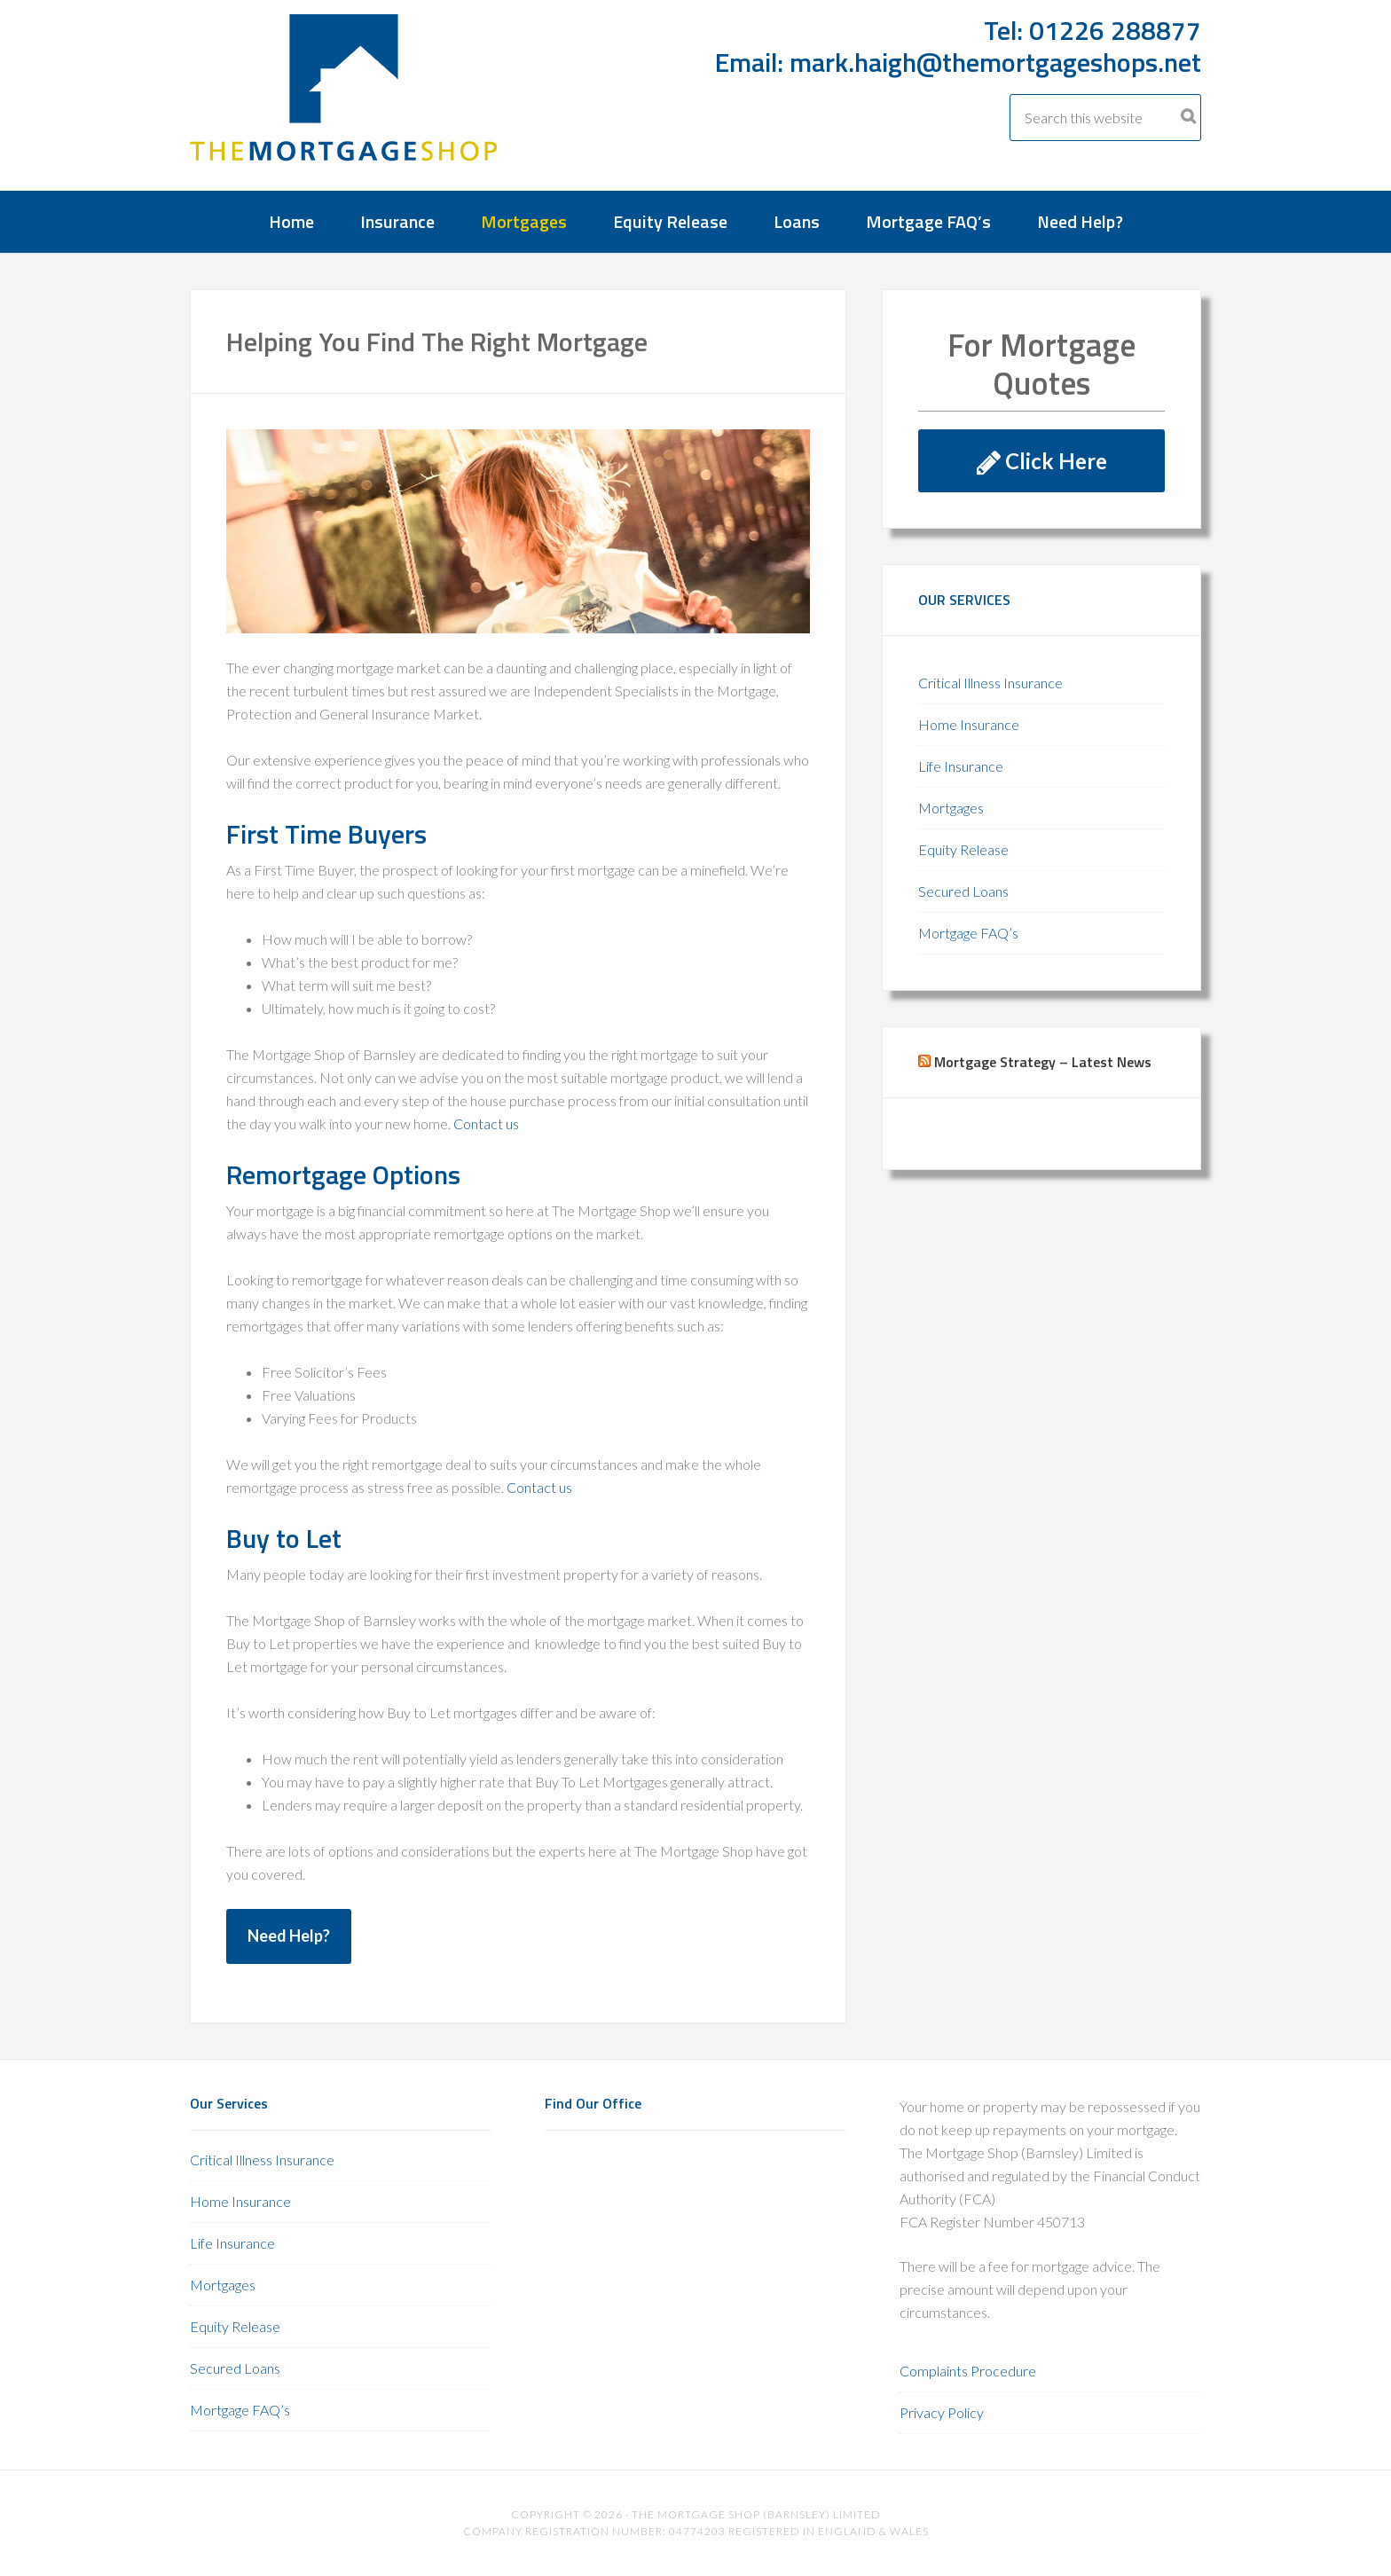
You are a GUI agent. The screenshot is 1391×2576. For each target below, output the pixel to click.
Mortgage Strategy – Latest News (1042, 1061)
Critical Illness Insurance (990, 682)
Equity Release (963, 849)
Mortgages (951, 807)
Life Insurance (960, 766)
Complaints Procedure (968, 2370)
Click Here (1042, 461)
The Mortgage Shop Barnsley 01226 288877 (345, 100)
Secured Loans (963, 891)
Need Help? (289, 1935)
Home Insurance (968, 724)
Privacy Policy (942, 2412)
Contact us (486, 1123)
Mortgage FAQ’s (968, 932)
